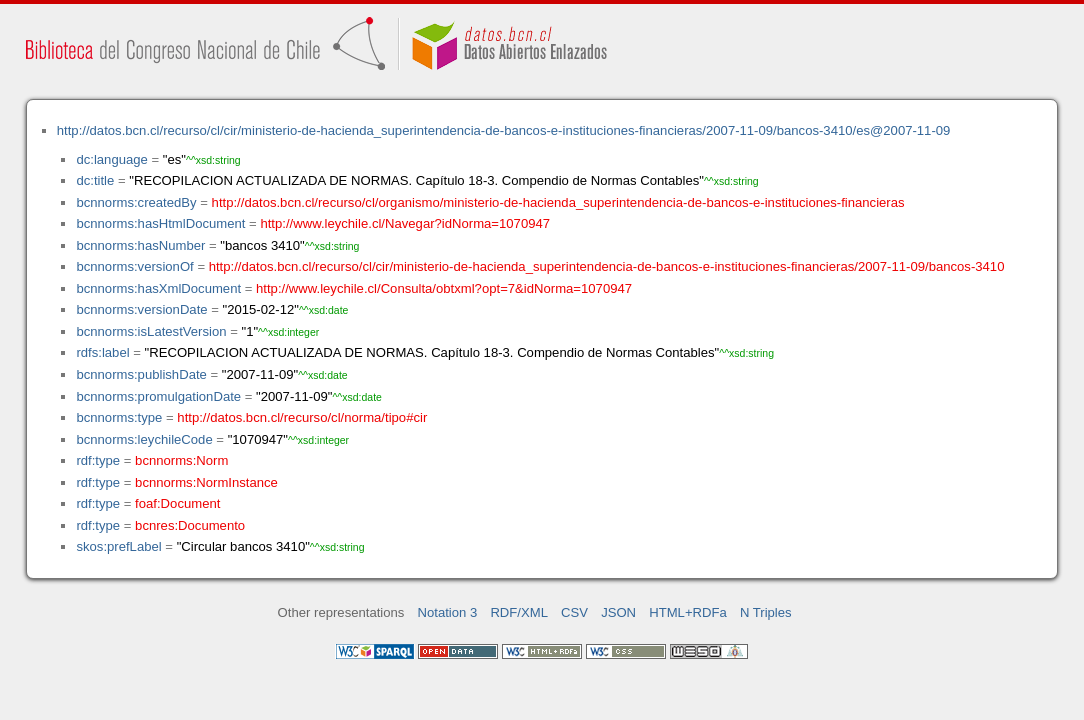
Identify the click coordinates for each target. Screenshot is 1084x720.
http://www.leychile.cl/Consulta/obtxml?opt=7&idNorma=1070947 (444, 288)
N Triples (766, 612)
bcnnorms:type (119, 417)
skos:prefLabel (118, 546)
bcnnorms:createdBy (136, 202)
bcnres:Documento (190, 525)
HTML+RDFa (688, 612)
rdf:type (98, 460)
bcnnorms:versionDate (141, 309)
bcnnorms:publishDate (141, 374)
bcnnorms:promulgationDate (158, 396)
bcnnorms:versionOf (134, 266)
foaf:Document (177, 503)
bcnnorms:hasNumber (140, 245)
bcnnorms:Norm (181, 460)
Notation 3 (448, 612)
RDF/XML (519, 612)
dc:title (95, 180)
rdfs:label (102, 352)
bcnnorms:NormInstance (206, 482)
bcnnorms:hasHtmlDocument (160, 223)
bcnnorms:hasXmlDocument (158, 288)
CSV (574, 612)
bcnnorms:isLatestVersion (151, 331)
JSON (618, 612)
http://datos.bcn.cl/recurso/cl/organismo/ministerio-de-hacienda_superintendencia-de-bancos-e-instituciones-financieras (558, 202)
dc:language (111, 159)
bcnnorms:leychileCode (144, 439)
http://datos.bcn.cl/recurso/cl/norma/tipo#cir (302, 417)
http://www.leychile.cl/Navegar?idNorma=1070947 (405, 223)
